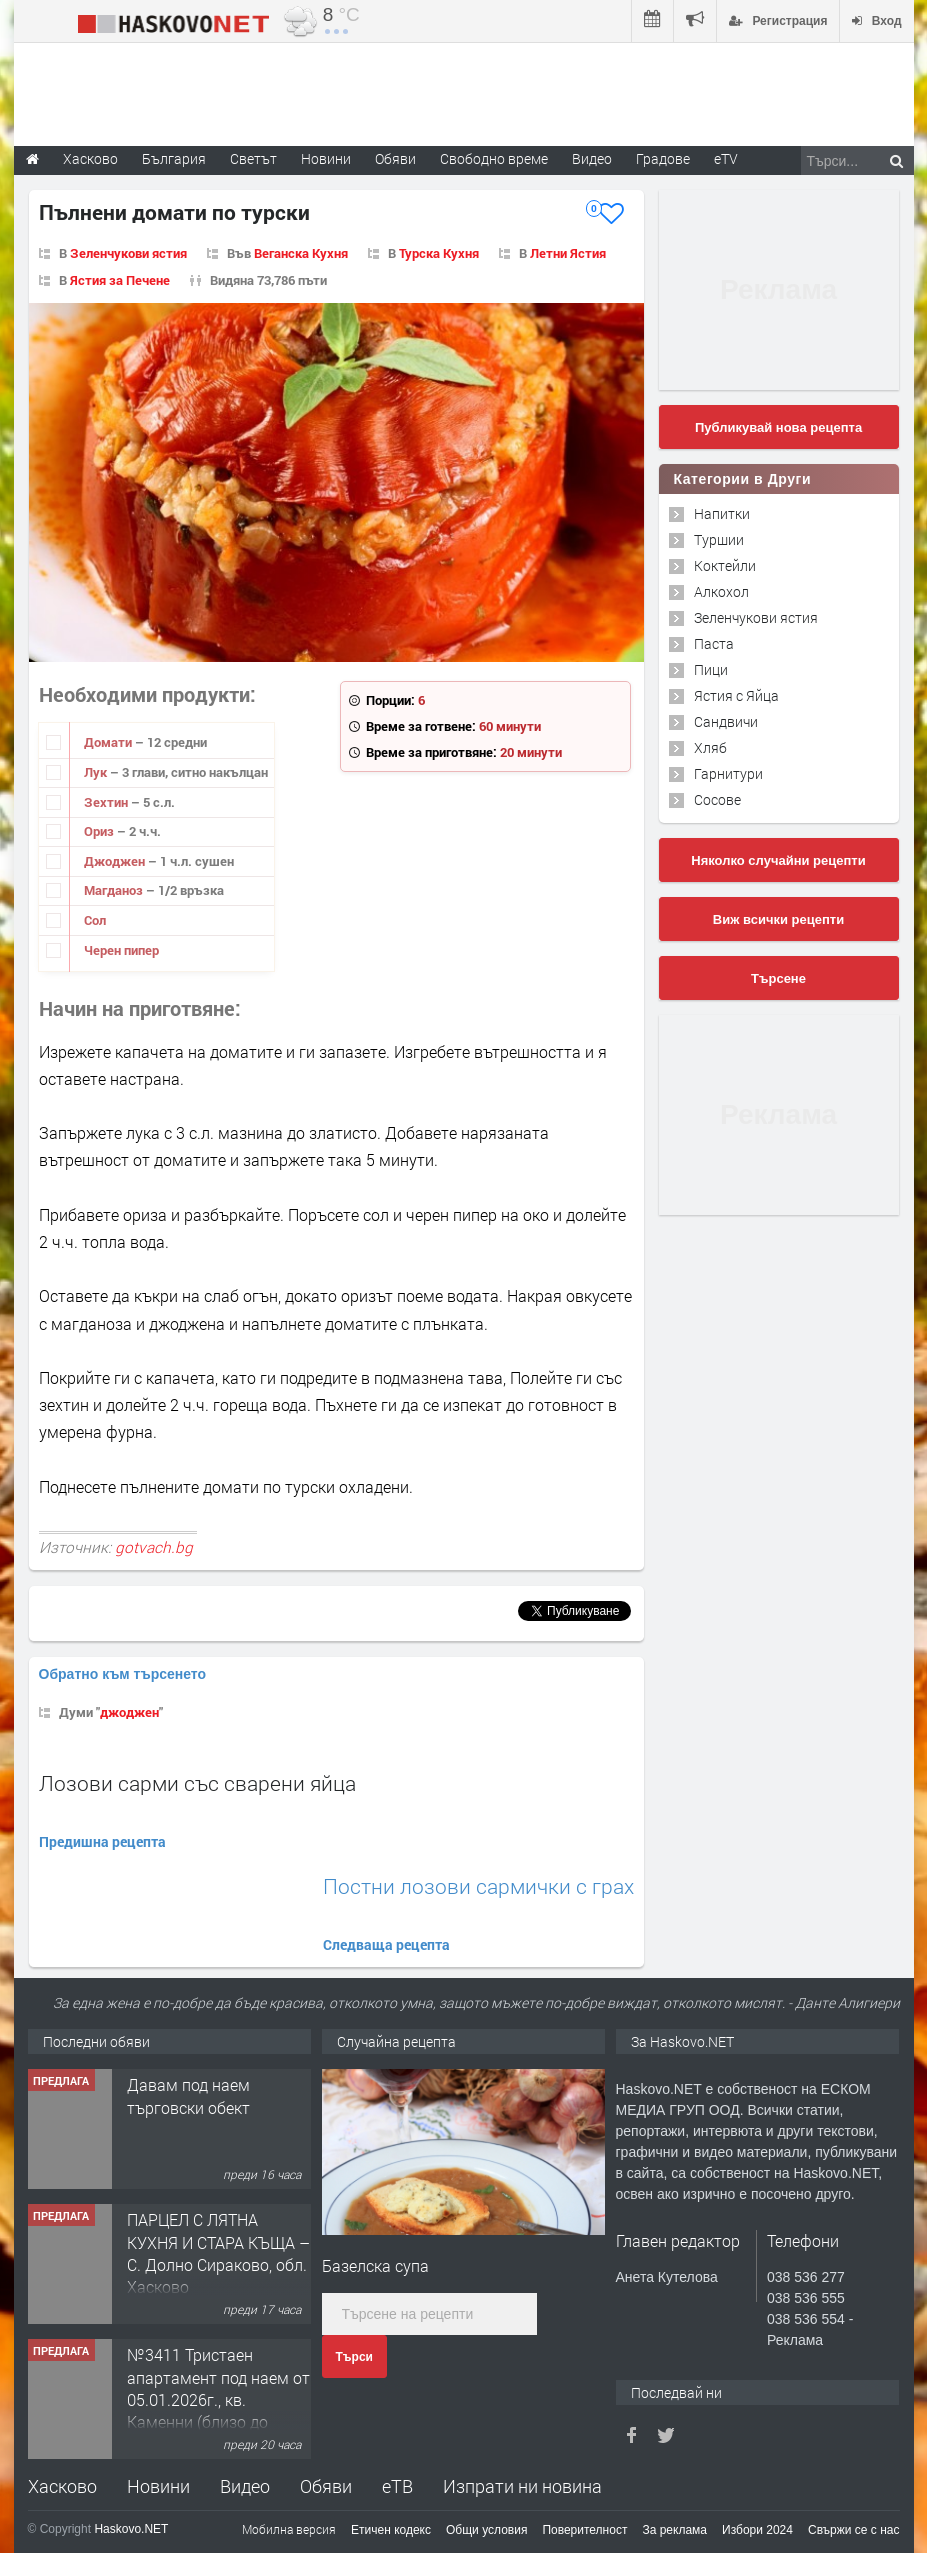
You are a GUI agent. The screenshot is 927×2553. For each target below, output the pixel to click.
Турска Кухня (439, 253)
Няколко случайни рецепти (778, 860)
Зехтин (107, 802)
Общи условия (486, 2530)
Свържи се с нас (854, 2530)
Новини (326, 158)
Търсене (778, 978)
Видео (245, 2486)
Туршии (719, 539)
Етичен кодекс (391, 2530)
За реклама (674, 2530)
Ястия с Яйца (736, 695)
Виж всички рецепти (778, 919)
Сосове (717, 799)
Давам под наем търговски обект (188, 2095)
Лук (97, 772)
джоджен (129, 1712)
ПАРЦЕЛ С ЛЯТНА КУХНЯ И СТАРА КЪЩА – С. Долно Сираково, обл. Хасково (218, 2253)
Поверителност (584, 2530)
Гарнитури (728, 773)
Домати (109, 742)
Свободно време (494, 158)
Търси (354, 2357)
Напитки (722, 513)
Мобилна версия (289, 2529)
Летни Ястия (568, 253)
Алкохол (721, 591)
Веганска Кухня (301, 253)
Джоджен (116, 861)
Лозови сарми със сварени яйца (197, 1783)
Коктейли (725, 565)
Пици (711, 669)
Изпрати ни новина (522, 2486)
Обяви (326, 2486)
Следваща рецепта (386, 1944)
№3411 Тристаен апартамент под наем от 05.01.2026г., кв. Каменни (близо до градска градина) (218, 2399)
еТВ (397, 2486)
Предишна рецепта (102, 1841)
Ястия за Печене (120, 280)
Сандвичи (726, 721)
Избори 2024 (757, 2530)
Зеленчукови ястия (128, 253)
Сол (95, 920)
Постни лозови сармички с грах (478, 1886)
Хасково (62, 2486)
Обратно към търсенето (123, 1674)
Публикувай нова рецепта (778, 427)
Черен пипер (121, 950)
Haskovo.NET (131, 2529)
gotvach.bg (154, 1547)
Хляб (710, 747)
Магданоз (115, 890)
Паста (714, 643)
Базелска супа (375, 2265)
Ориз (100, 831)
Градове (663, 158)
